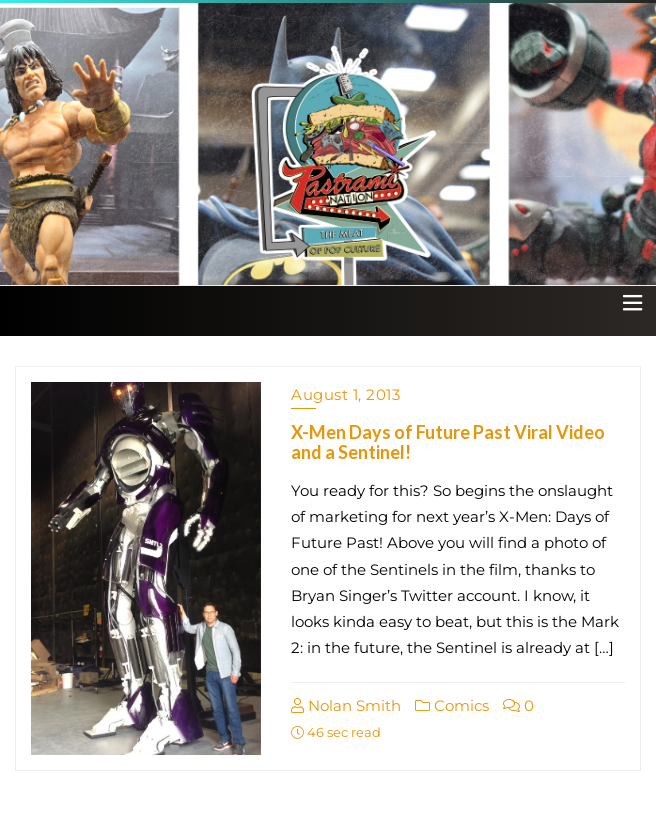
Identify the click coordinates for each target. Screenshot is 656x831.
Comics (452, 705)
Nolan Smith (346, 705)
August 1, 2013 (345, 394)
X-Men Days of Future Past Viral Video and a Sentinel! (448, 442)
